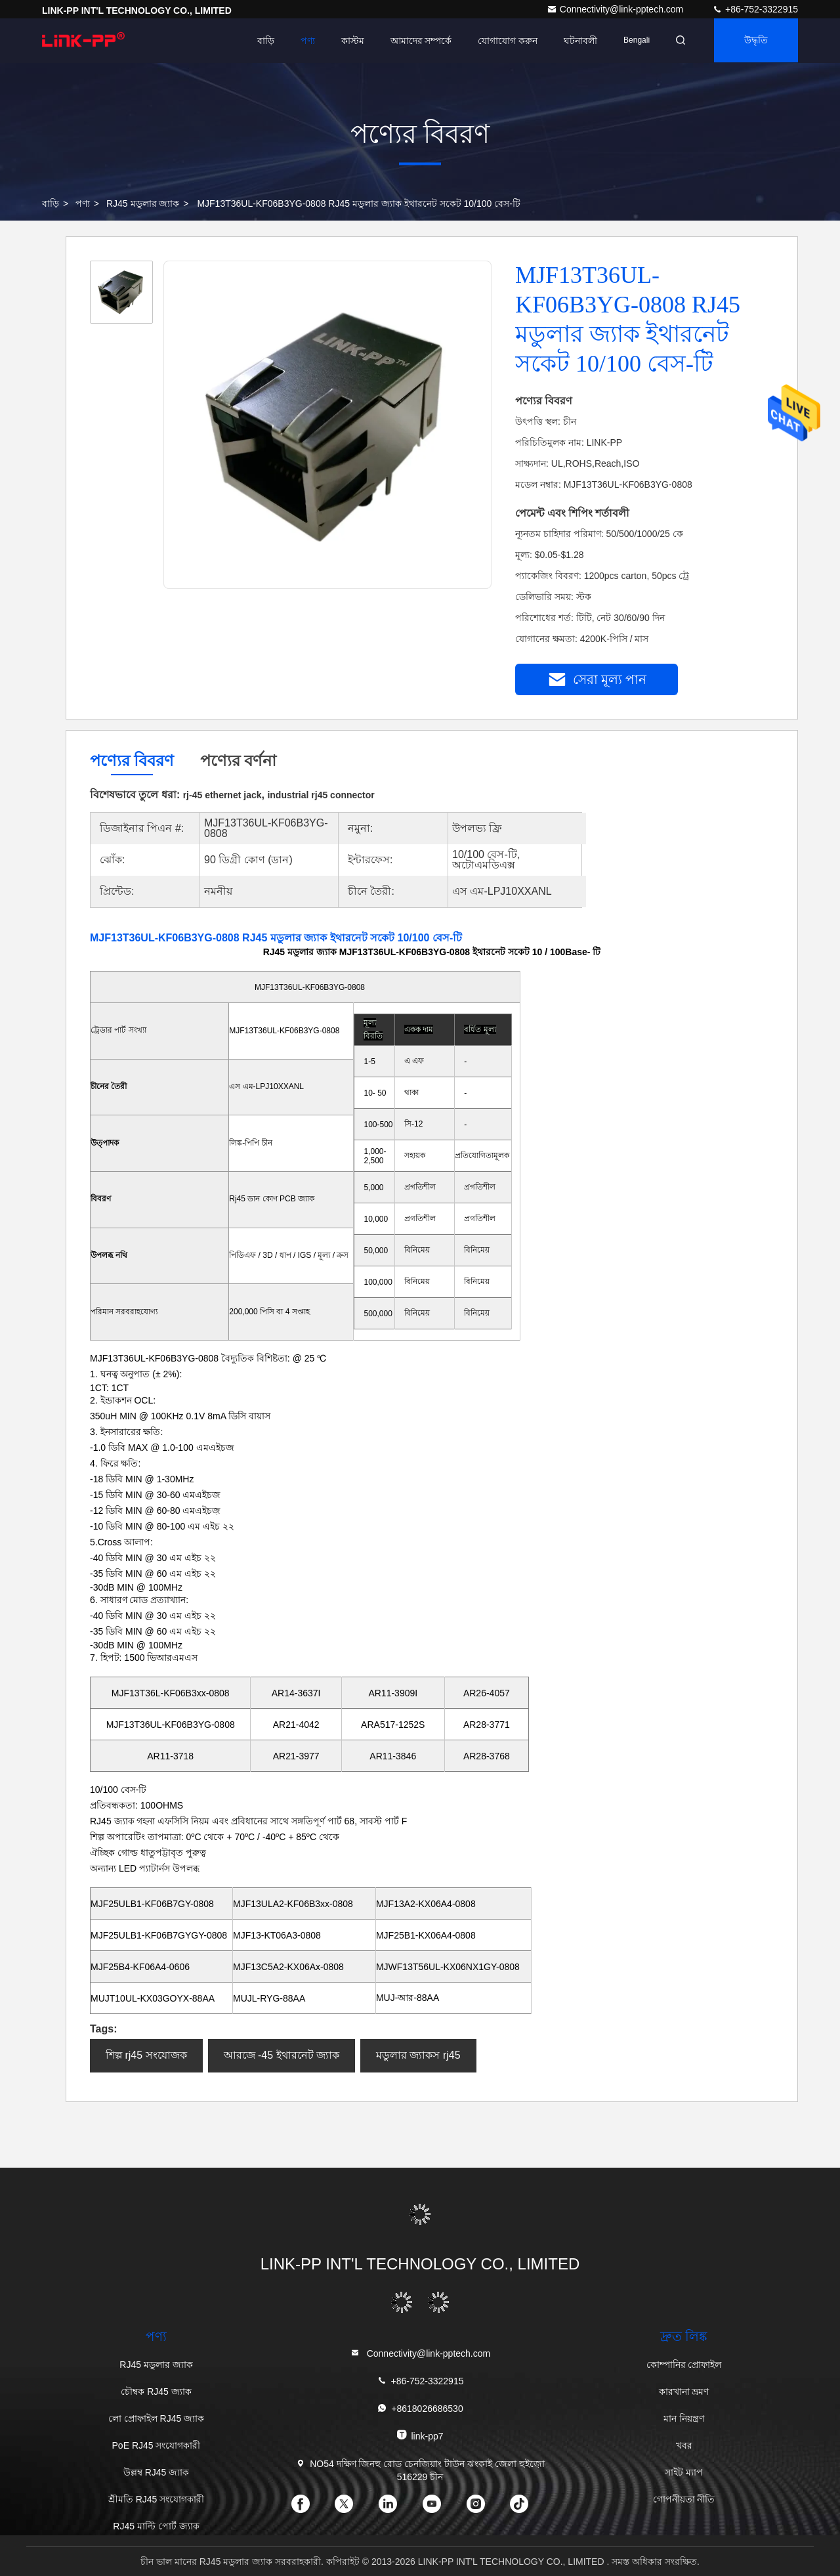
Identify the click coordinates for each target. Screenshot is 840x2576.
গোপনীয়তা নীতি (684, 2499)
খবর (684, 2445)
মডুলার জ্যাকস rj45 (418, 2055)
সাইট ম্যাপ (684, 2472)
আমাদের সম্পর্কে (417, 40)
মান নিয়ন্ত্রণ (683, 2418)
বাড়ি (261, 40)
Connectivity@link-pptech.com (616, 9)
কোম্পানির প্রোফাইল (684, 2364)
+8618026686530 (420, 2408)
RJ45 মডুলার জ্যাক (142, 203)
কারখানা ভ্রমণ (684, 2391)
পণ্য (303, 40)
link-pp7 (419, 2435)
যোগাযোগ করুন (504, 40)
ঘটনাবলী (576, 40)
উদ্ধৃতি (754, 40)
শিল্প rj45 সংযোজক (146, 2055)
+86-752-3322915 (755, 9)
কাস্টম (348, 40)
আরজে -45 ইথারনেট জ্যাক (281, 2055)
